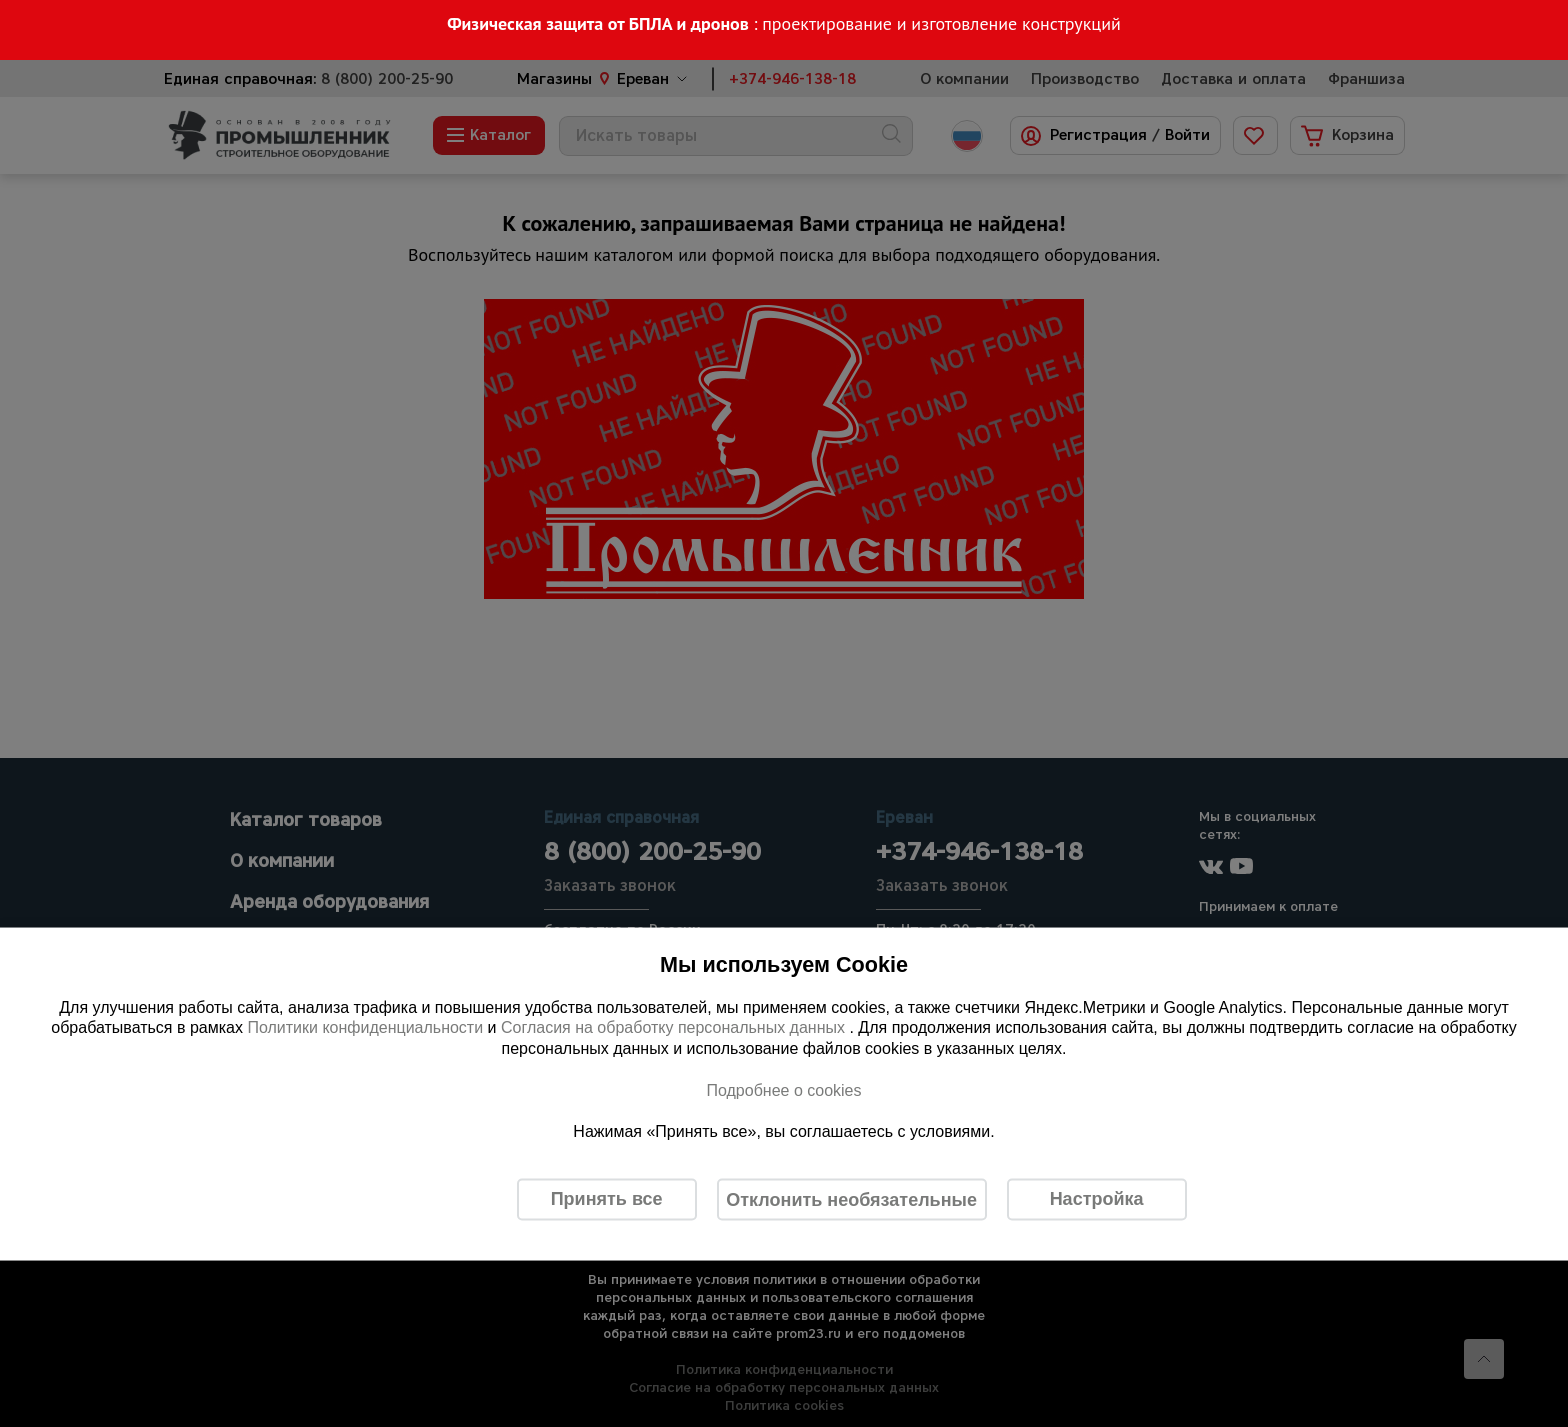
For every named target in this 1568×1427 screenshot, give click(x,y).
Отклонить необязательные (851, 1199)
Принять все (607, 1199)
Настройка (1097, 1199)
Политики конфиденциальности (365, 1027)
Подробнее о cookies (783, 1089)
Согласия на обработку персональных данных (675, 1027)
